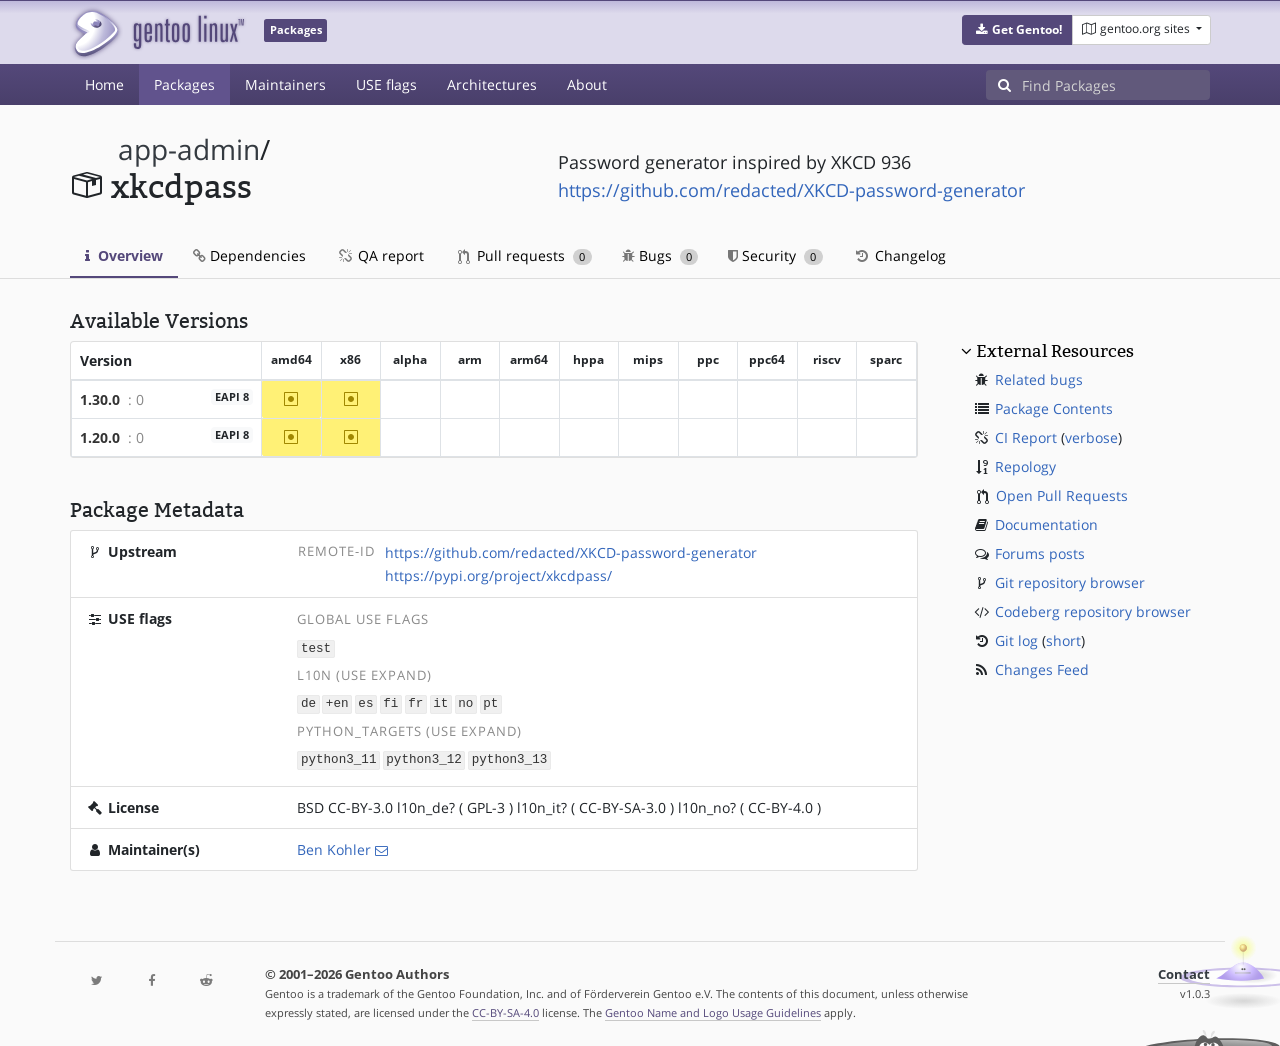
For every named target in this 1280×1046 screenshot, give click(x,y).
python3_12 (424, 757)
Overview (124, 255)
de (308, 702)
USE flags (386, 84)
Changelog (899, 255)
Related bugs (1039, 379)
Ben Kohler (334, 846)
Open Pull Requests (1062, 495)
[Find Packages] (1116, 85)
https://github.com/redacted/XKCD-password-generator (791, 190)
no (465, 702)
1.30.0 (100, 399)
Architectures (492, 84)
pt (490, 702)
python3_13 (510, 757)
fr (415, 702)
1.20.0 (100, 437)
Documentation (1046, 524)
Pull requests (525, 255)
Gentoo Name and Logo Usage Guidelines (713, 1009)
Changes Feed (1042, 669)
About (587, 84)
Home (104, 84)
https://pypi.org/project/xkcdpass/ (498, 575)
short (1063, 640)
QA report (380, 255)
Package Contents (1054, 408)
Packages (184, 84)
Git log (1016, 640)
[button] (1017, 30)
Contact (1184, 971)
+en (337, 702)
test (316, 647)
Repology (1025, 466)
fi (390, 702)
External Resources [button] (1055, 351)
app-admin (189, 149)
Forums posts (1040, 553)
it (440, 702)
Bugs (660, 255)
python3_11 (339, 757)
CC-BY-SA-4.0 (505, 1009)
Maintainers (285, 84)
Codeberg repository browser (1093, 611)
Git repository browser (1070, 582)
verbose (1091, 437)
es (365, 702)
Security (775, 255)
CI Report (1026, 437)
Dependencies (249, 255)
